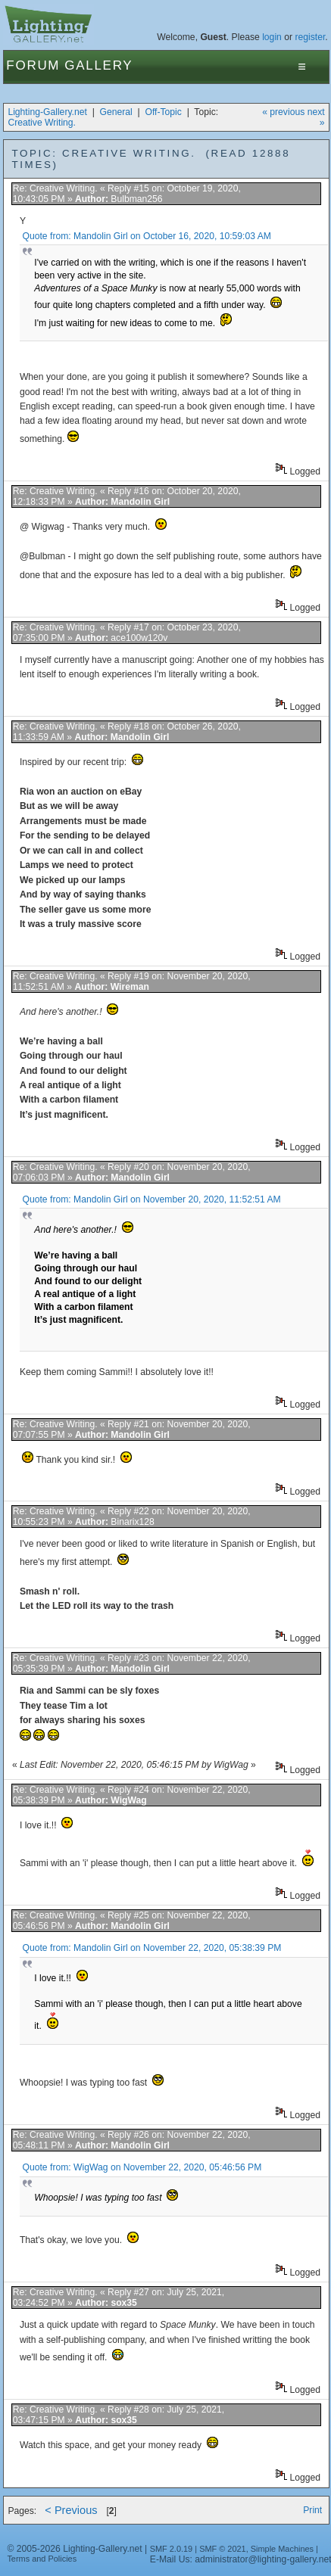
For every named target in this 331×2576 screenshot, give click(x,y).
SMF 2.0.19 (171, 2548)
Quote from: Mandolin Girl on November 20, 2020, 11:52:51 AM (152, 1199)
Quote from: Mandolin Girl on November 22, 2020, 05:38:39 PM (152, 1948)
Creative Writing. (42, 122)
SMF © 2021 (222, 2548)
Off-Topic (163, 112)
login (272, 37)
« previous (283, 112)
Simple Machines (282, 2548)
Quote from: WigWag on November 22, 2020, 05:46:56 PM (142, 2167)
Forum (33, 65)
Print (312, 2510)
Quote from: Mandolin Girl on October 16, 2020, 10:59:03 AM (147, 236)
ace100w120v (139, 638)
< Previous (71, 2510)
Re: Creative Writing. (55, 188)
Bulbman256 (136, 199)
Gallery (98, 65)
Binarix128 (132, 1522)
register (310, 37)
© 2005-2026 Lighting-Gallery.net (74, 2548)
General (116, 112)
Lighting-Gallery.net (47, 112)
